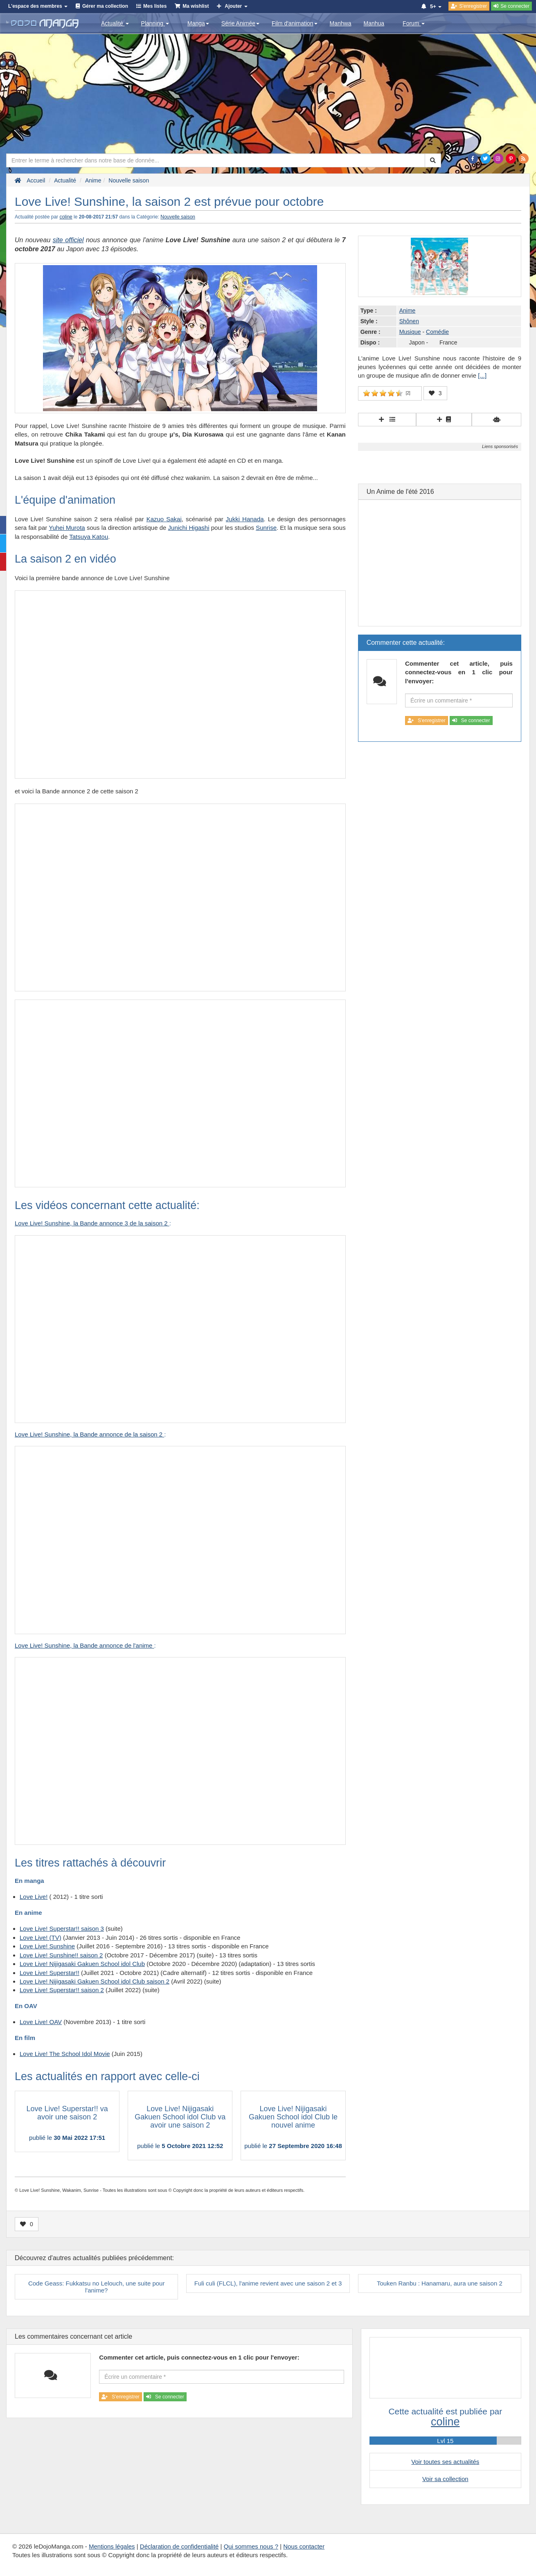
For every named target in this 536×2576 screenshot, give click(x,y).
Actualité (115, 23)
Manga (198, 23)
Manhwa (340, 23)
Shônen (409, 321)
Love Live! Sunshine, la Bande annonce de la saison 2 (89, 1434)
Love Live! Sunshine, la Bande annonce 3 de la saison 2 (92, 1223)
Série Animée (240, 23)
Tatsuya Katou (88, 536)
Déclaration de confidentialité (179, 2546)
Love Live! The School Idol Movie (65, 2053)
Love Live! (33, 1896)
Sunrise (266, 527)
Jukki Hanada (245, 519)
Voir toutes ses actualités (445, 2461)
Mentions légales (112, 2546)
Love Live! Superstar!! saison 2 (62, 1989)
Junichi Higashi (188, 527)
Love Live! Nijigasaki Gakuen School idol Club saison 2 (94, 1981)
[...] (482, 375)
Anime (407, 310)
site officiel (68, 239)
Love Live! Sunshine (47, 1946)
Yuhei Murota (67, 527)
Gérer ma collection (105, 6)
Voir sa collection (445, 2478)
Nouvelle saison (177, 217)
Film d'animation (295, 23)
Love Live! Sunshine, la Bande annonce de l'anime (84, 1645)
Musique (410, 332)
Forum (414, 23)
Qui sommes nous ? (251, 2546)
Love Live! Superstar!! (49, 1972)
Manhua (374, 23)
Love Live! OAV (41, 2021)
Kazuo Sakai (164, 519)
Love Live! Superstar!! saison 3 (62, 1928)
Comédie (437, 332)
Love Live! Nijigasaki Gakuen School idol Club (82, 1963)
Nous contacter (303, 2546)
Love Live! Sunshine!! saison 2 (61, 1955)
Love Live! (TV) (40, 1937)
